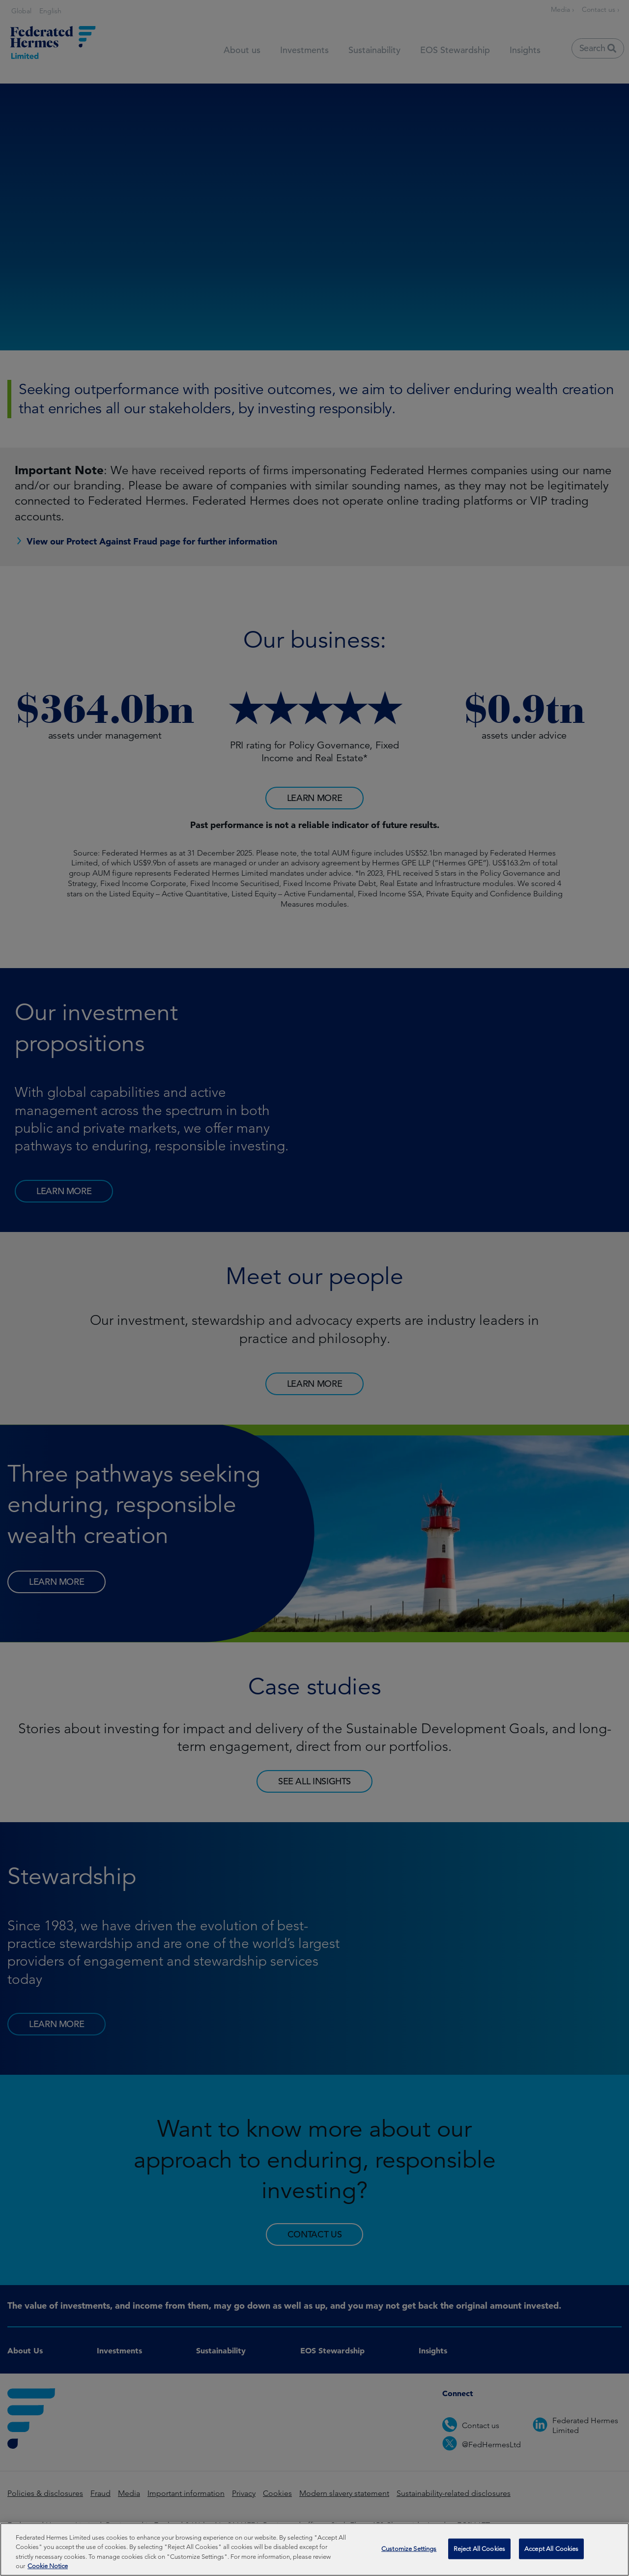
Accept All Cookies (551, 2551)
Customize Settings (408, 2551)
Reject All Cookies (479, 2551)
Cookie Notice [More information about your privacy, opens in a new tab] (48, 2569)
